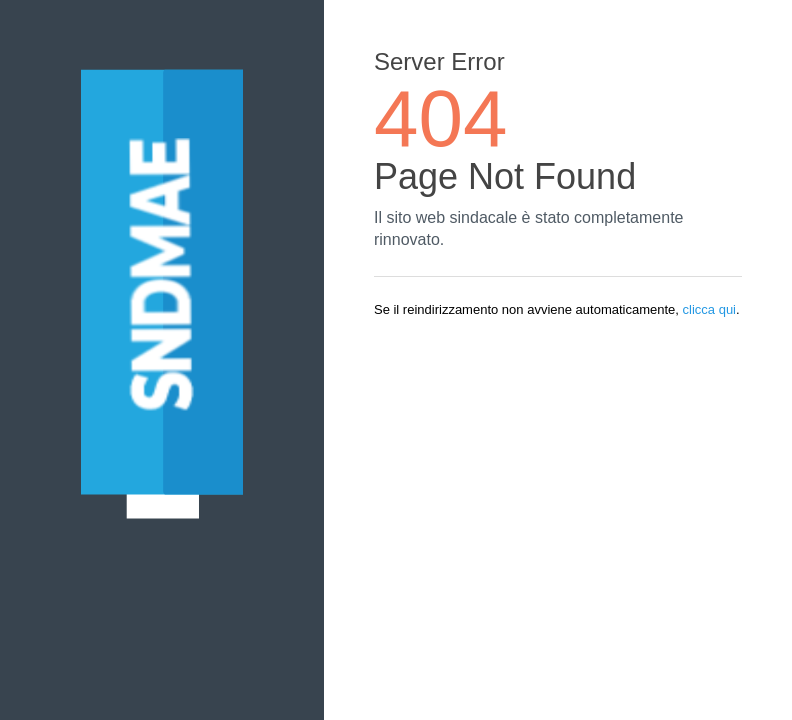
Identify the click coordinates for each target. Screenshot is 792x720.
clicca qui (709, 309)
